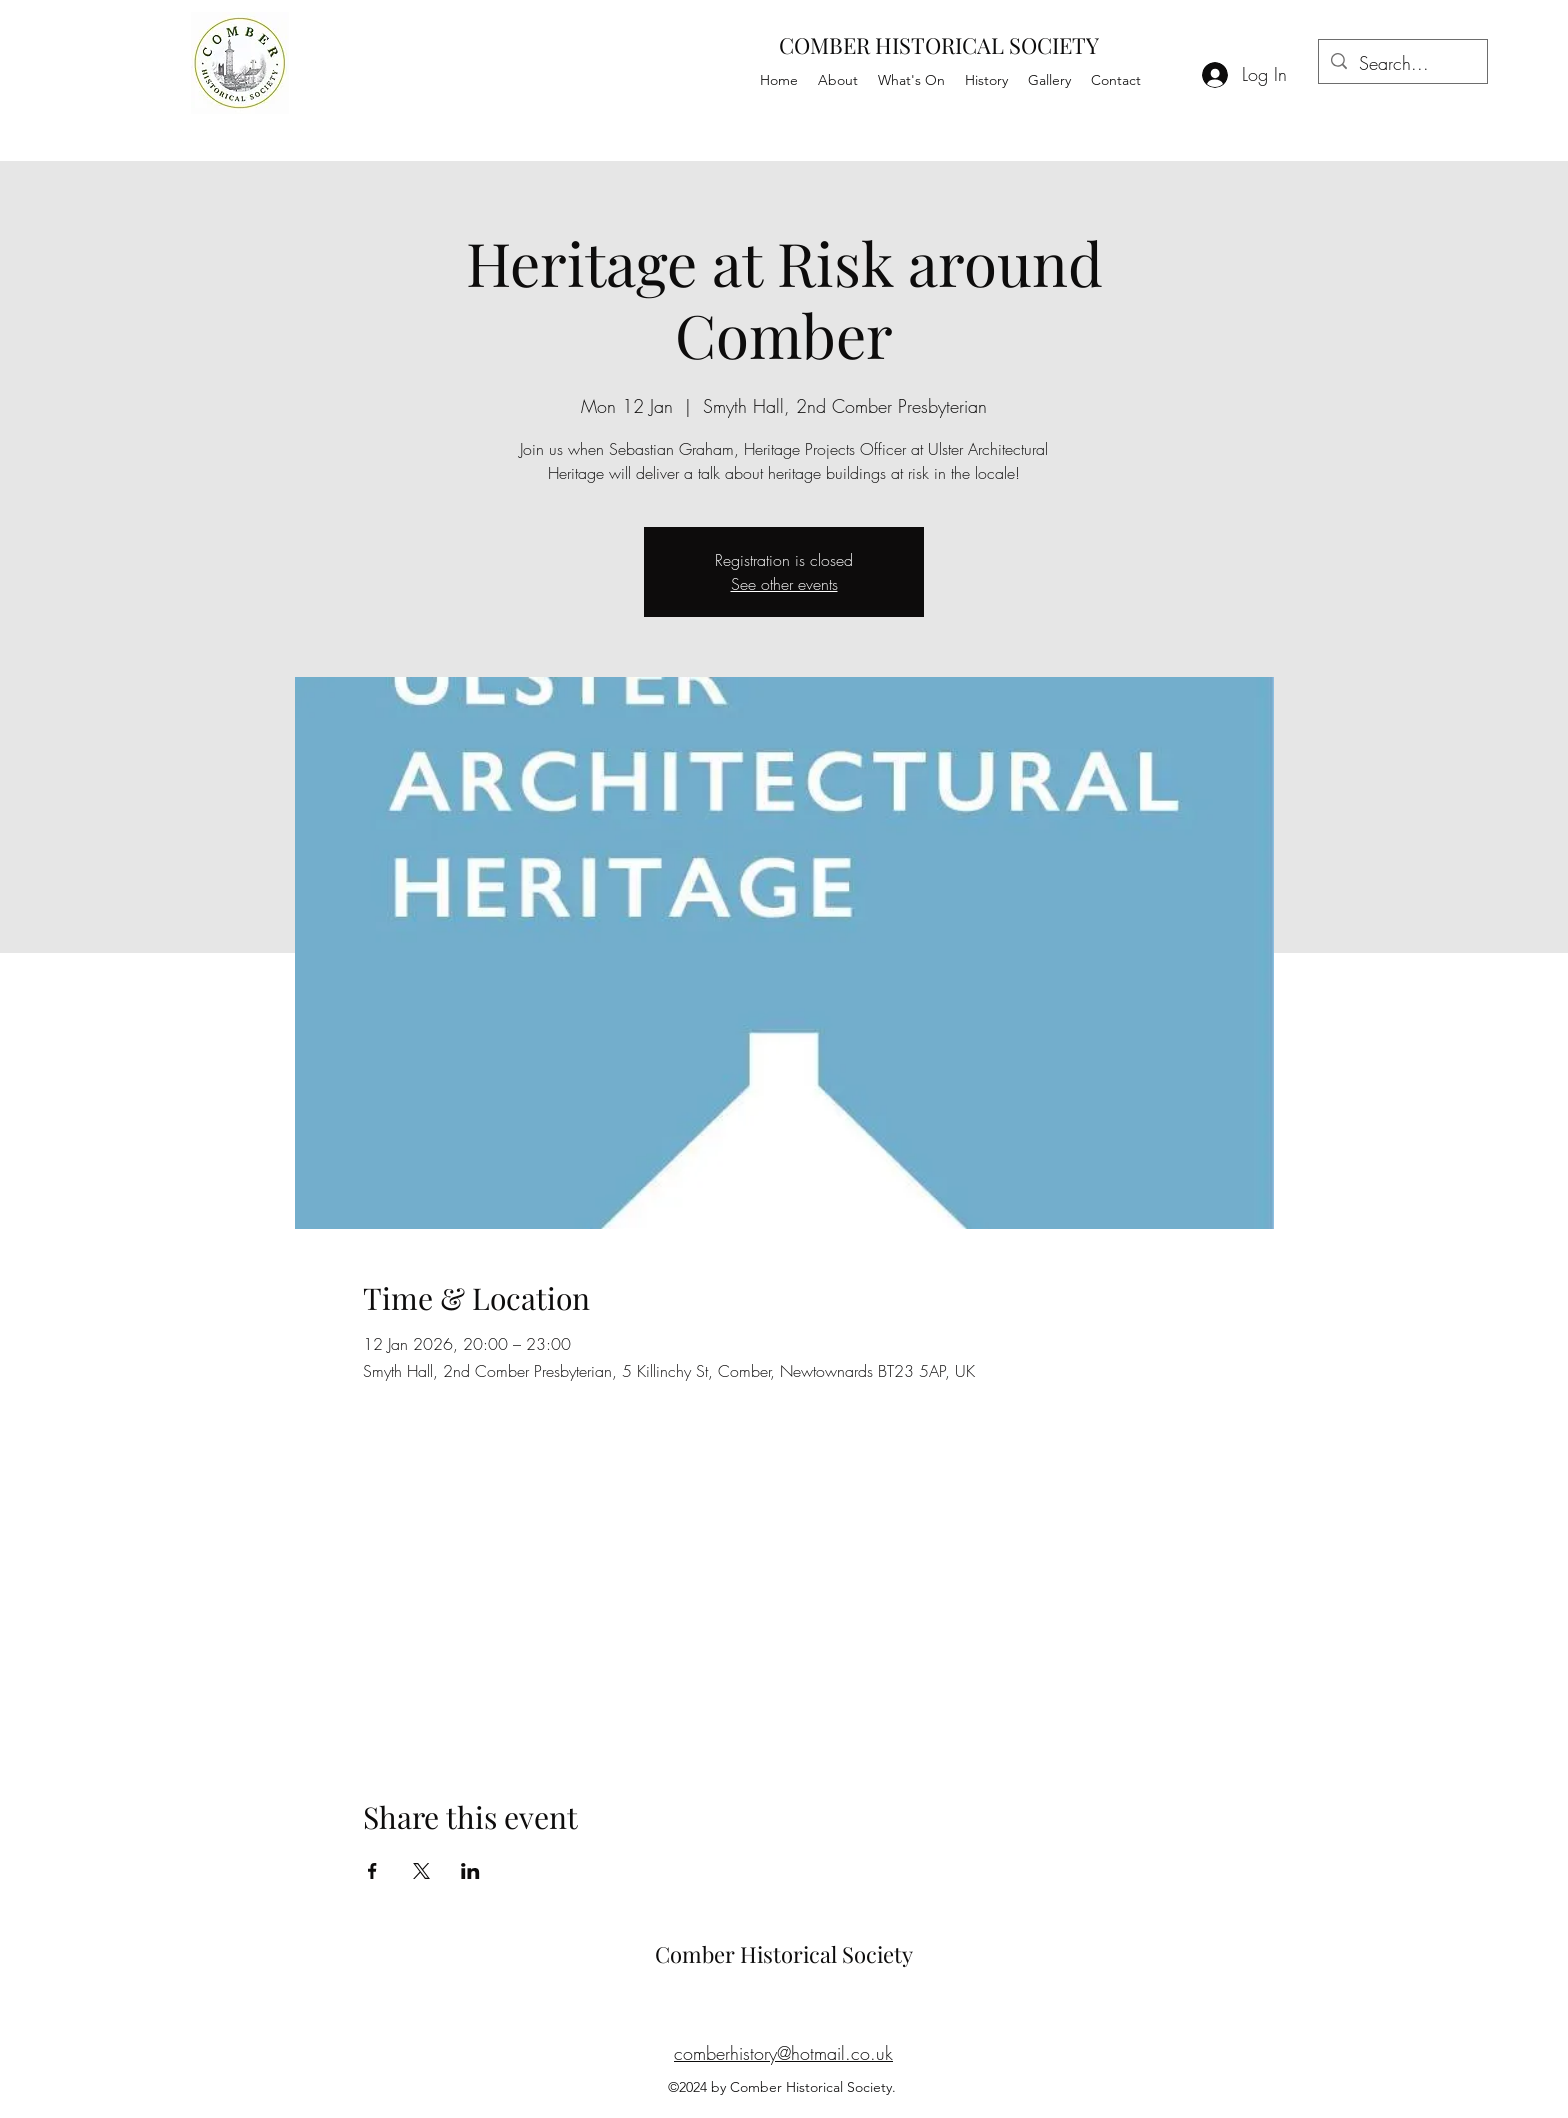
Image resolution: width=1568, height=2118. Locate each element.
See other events (784, 584)
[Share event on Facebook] (372, 1871)
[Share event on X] (421, 1871)
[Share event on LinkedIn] (470, 1871)
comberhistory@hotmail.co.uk (783, 2053)
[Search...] (1402, 64)
